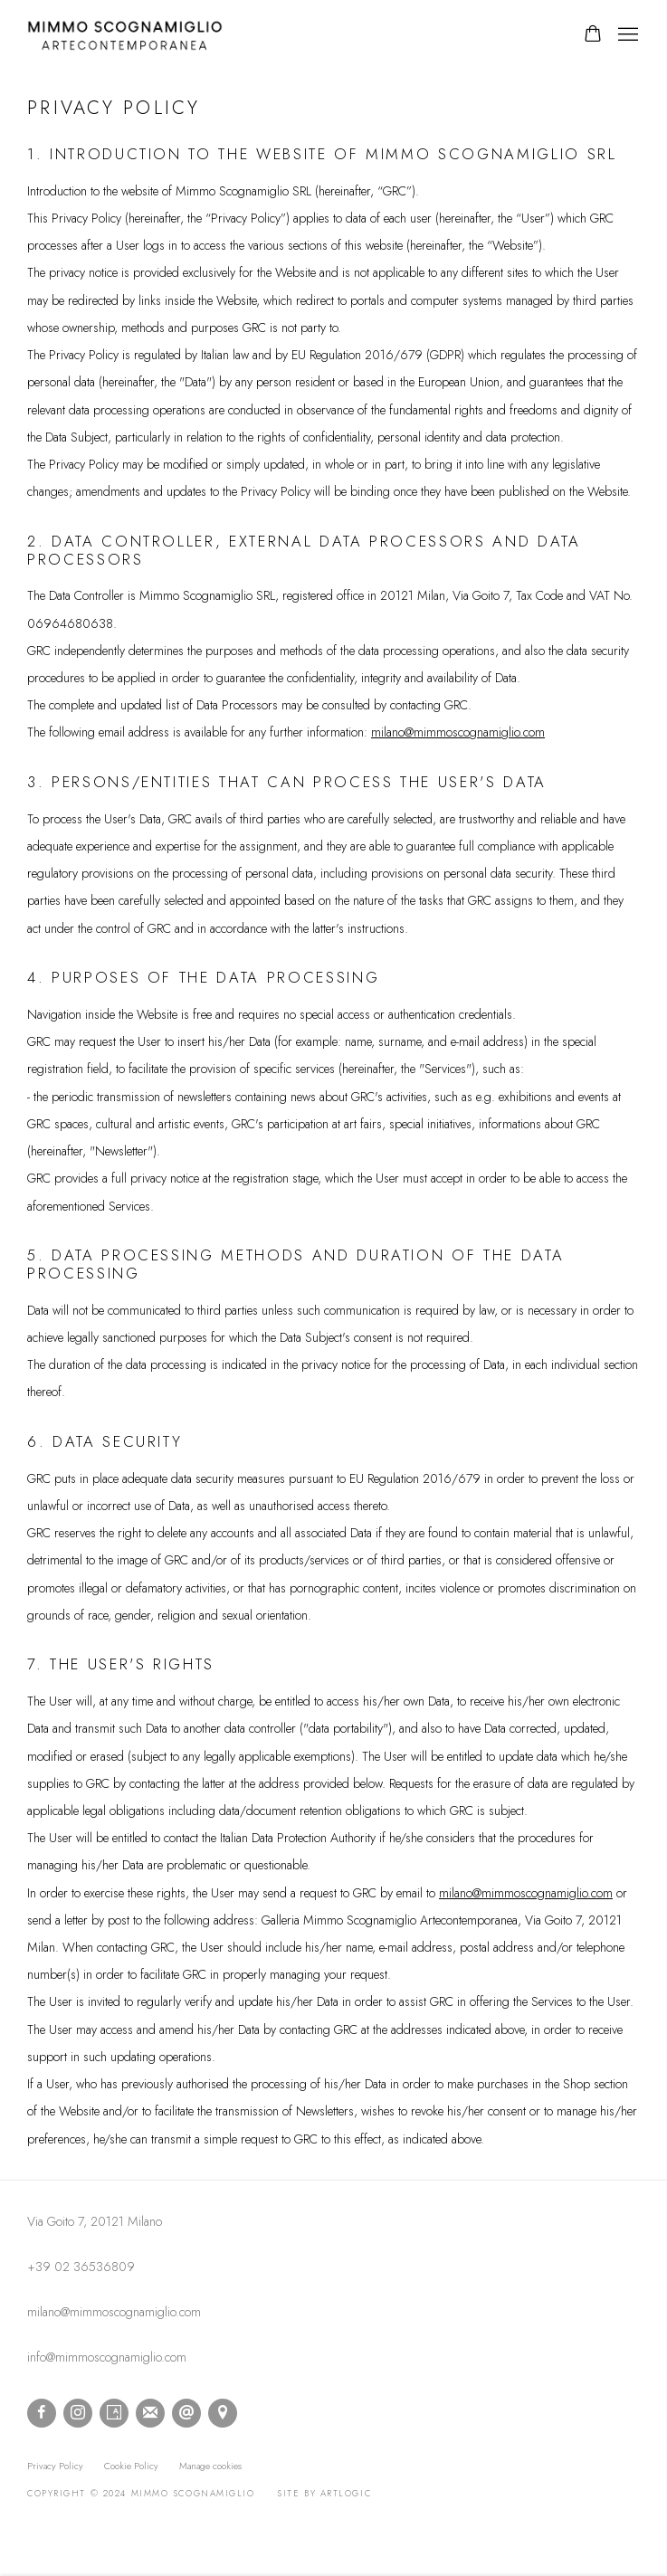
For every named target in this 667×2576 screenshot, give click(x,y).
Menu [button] (626, 35)
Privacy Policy (55, 2466)
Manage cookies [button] (210, 2466)
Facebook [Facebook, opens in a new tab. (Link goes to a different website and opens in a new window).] (41, 2413)
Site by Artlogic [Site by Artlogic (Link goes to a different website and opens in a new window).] (324, 2493)
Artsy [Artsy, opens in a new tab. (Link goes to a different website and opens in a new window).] (114, 2413)
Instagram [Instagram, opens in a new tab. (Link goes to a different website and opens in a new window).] (77, 2413)
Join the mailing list (150, 2413)
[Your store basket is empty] (593, 35)
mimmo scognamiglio (126, 35)
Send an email (186, 2413)
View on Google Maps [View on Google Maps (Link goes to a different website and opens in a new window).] (222, 2413)
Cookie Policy (131, 2466)
